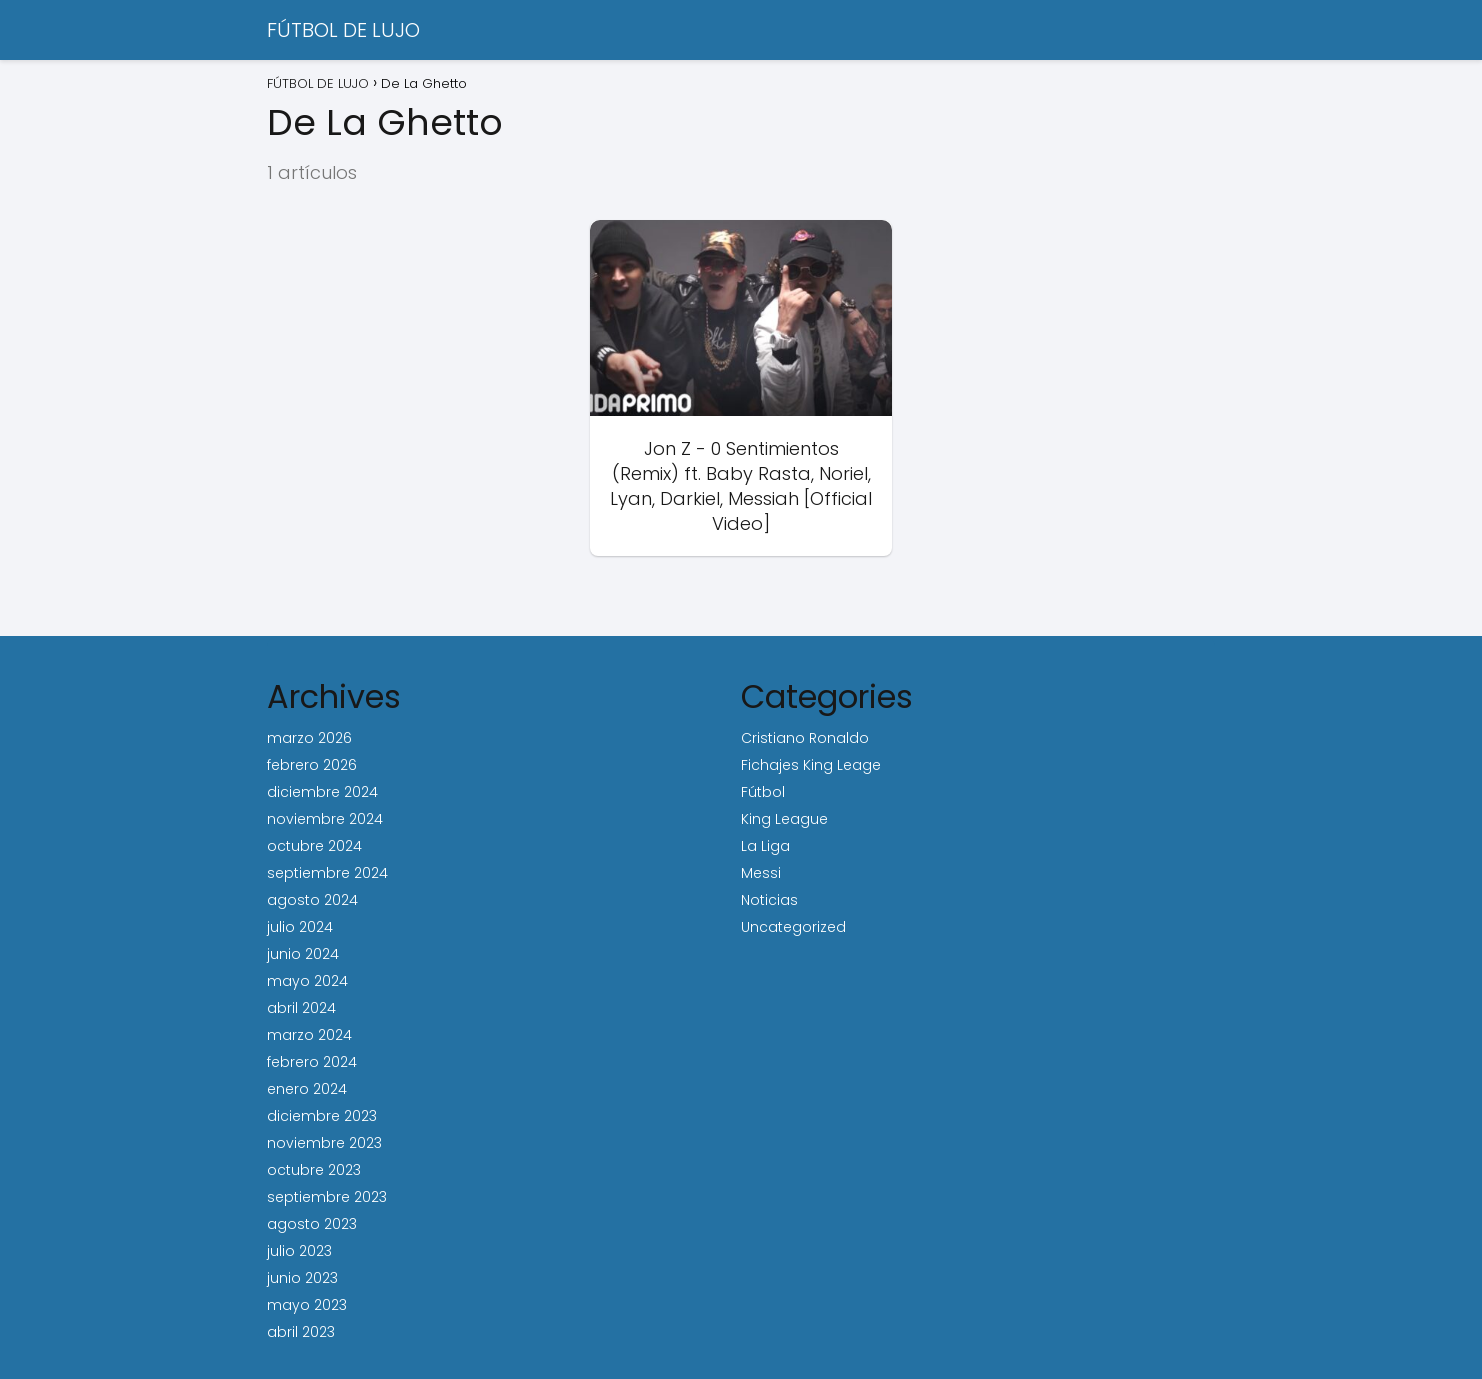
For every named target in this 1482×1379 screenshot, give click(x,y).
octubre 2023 (314, 1170)
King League (784, 819)
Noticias (769, 900)
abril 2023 (301, 1332)
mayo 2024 (307, 981)
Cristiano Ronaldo (805, 738)
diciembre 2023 (322, 1116)
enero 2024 (307, 1089)
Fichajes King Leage (811, 765)
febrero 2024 (312, 1062)
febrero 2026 (312, 765)
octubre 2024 (314, 846)
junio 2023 (302, 1278)
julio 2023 (299, 1251)
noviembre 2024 (325, 819)
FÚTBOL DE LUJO (343, 30)
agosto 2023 (312, 1224)
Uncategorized (793, 927)
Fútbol (763, 792)
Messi (761, 873)
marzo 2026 (309, 738)
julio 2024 (300, 927)
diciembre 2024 (322, 792)
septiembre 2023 (327, 1197)
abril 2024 (301, 1008)
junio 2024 (303, 954)
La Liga (765, 846)
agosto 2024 (312, 900)
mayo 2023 (307, 1305)
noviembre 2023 (324, 1143)
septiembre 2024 (327, 873)
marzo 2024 (309, 1035)
